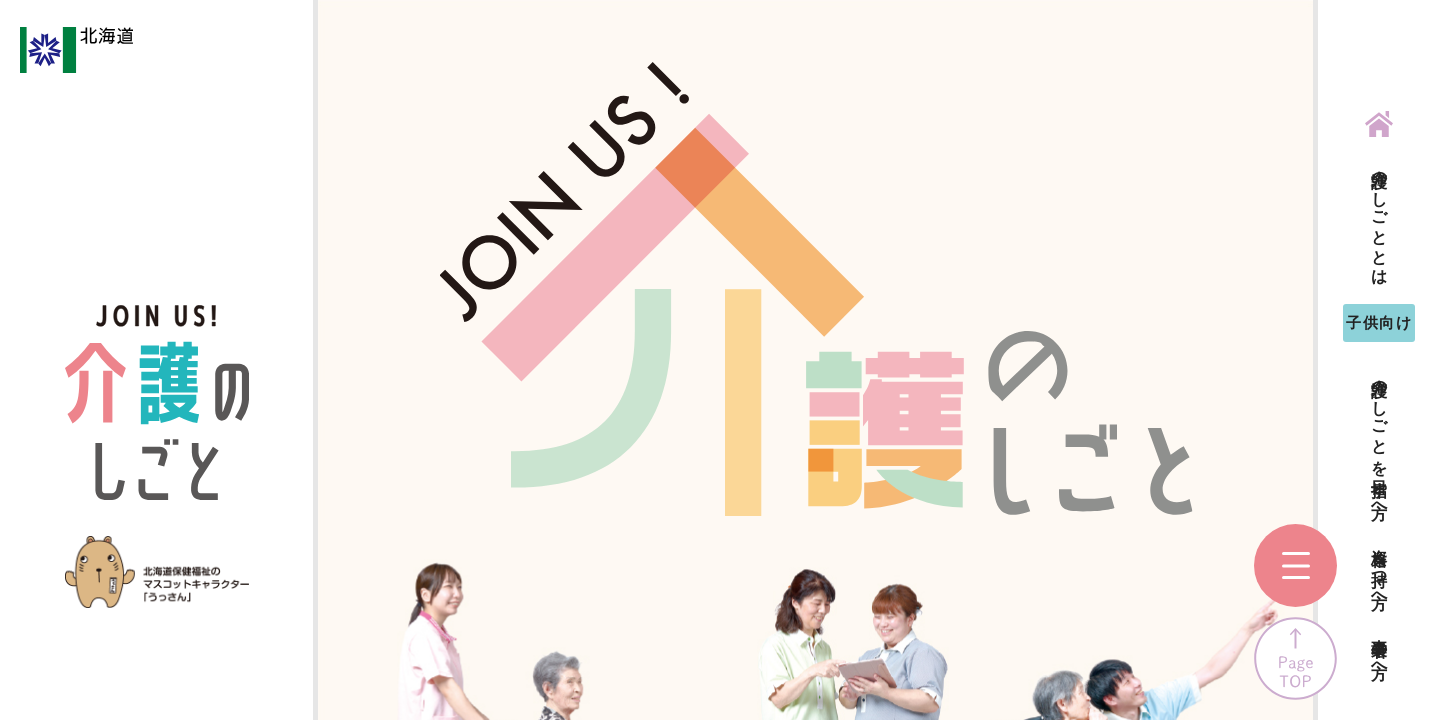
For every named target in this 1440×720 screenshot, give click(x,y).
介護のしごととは (1379, 218)
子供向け (1379, 322)
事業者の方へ (1379, 650)
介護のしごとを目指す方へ (1379, 439)
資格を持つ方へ (1379, 569)
